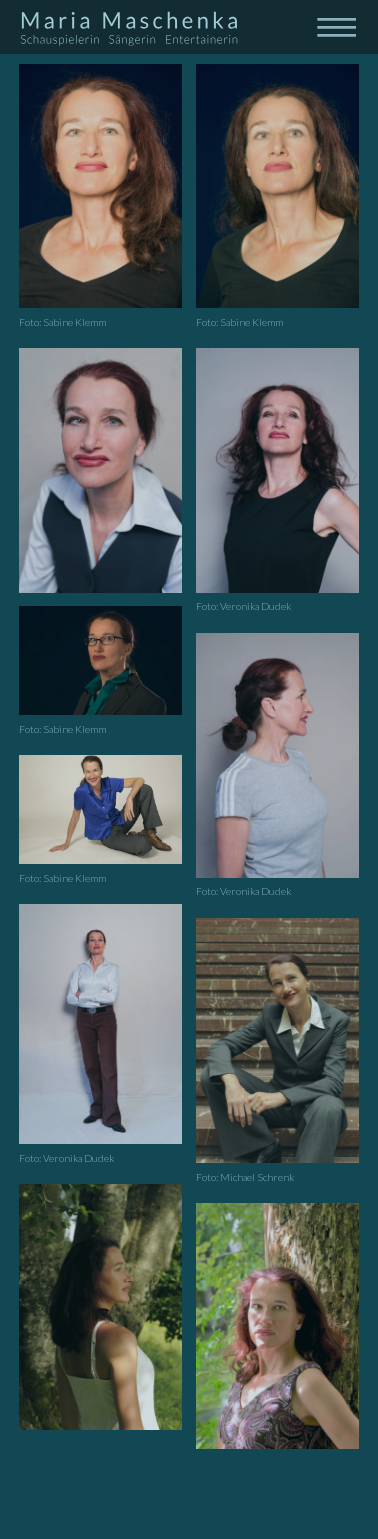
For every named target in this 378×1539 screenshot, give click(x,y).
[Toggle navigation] (335, 26)
